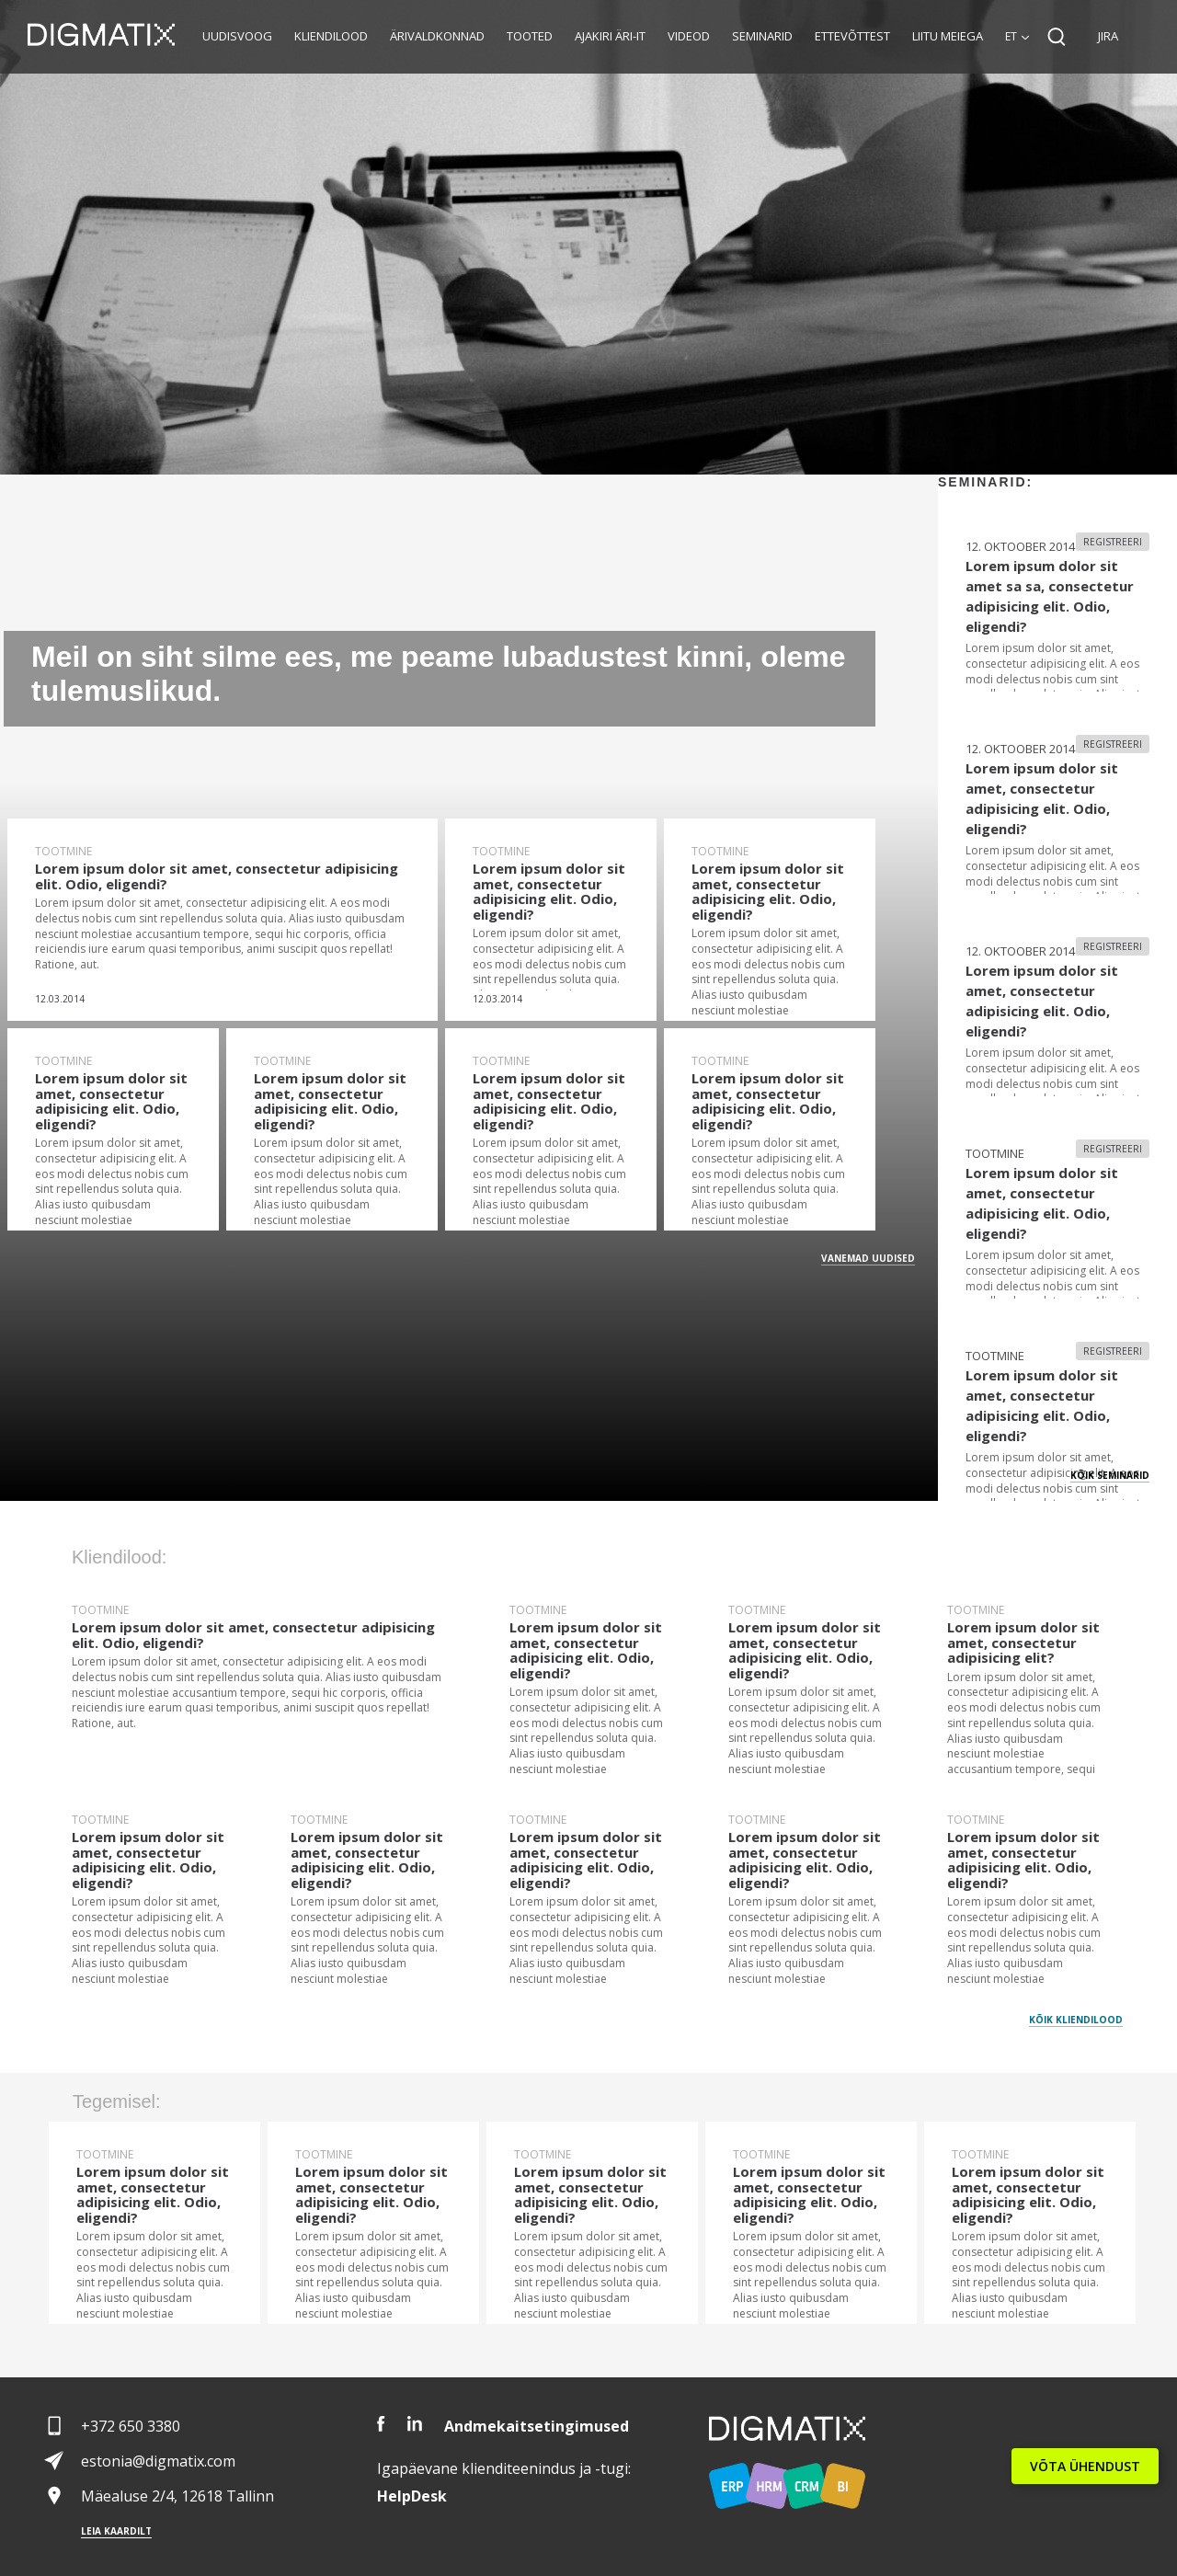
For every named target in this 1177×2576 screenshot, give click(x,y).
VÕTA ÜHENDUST (1085, 2466)
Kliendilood (331, 36)
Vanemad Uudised (868, 1258)
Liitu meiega (947, 36)
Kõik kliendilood (1076, 2019)
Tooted (530, 36)
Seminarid (762, 36)
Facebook (381, 2424)
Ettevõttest (852, 36)
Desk (412, 2496)
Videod (689, 36)
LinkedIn (414, 2424)
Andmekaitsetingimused (536, 2426)
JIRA (1108, 36)
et (1011, 36)
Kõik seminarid (1109, 1475)
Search (1056, 37)
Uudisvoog (237, 36)
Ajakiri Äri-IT (610, 36)
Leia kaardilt (116, 2530)
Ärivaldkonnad (437, 36)
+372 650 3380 (130, 2426)
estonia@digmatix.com (158, 2461)
